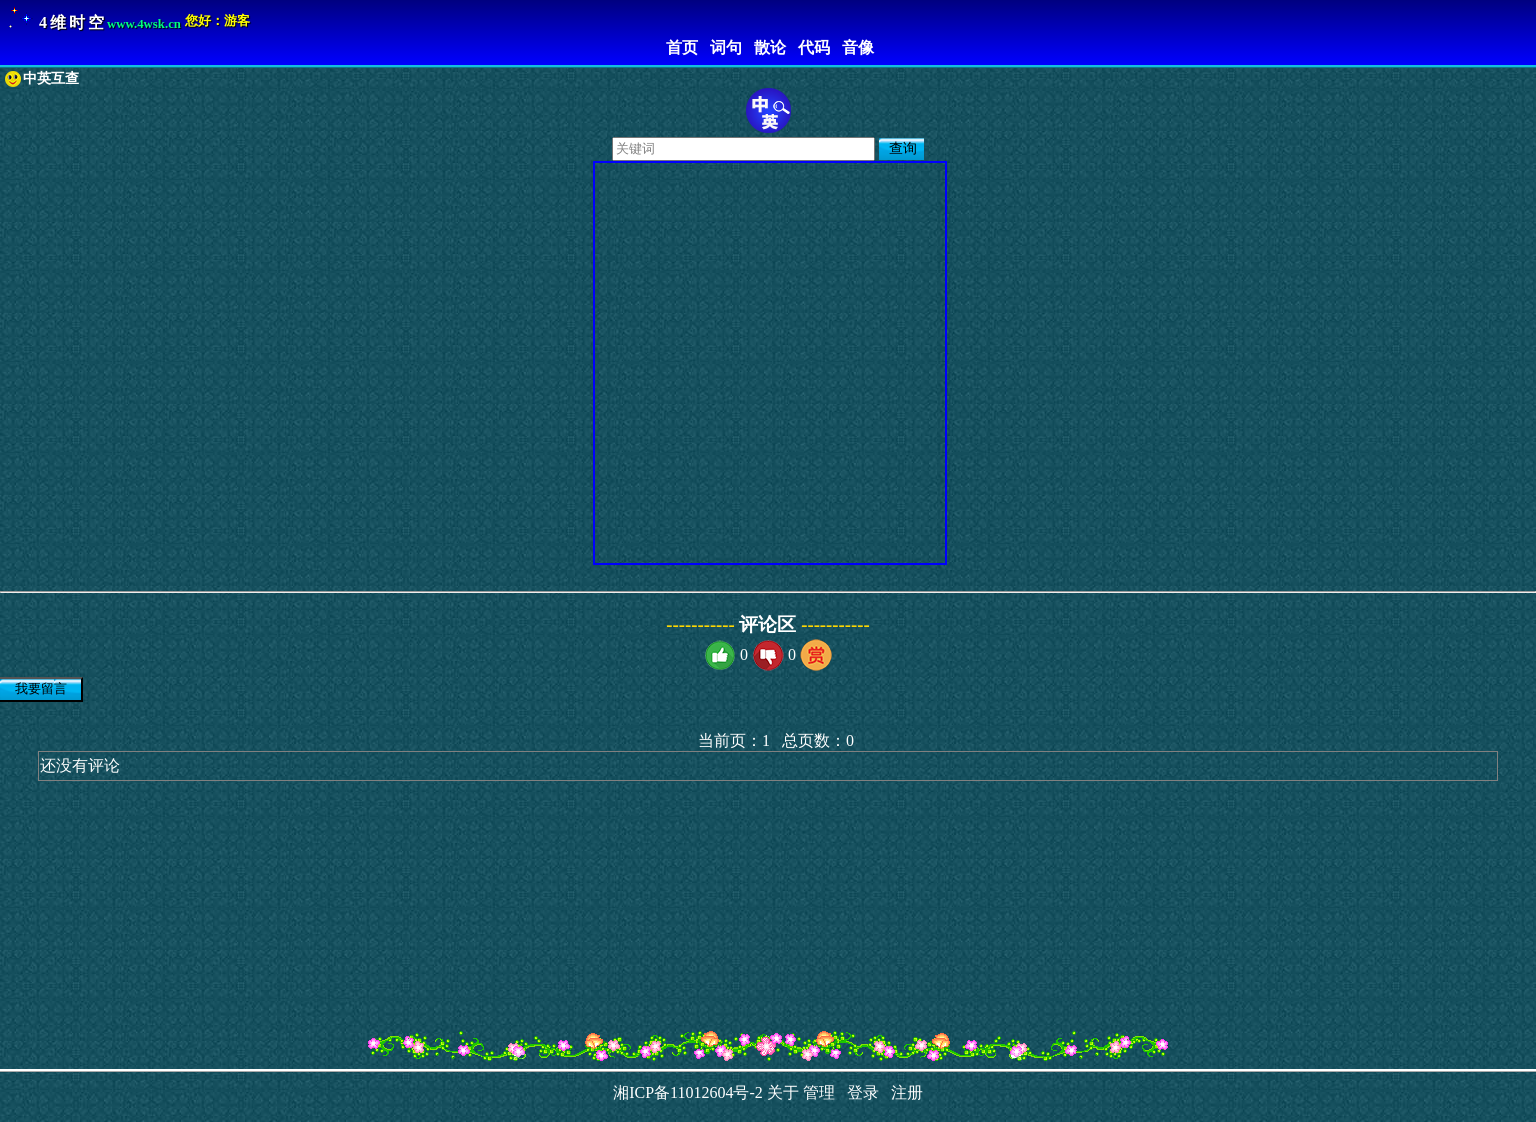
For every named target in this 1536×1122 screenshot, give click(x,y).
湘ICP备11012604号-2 (688, 1092)
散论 (766, 47)
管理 (819, 1092)
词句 (722, 47)
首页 (678, 47)
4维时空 (73, 22)
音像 (854, 47)
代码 (810, 47)
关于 (783, 1092)
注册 (903, 1092)
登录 (859, 1092)
